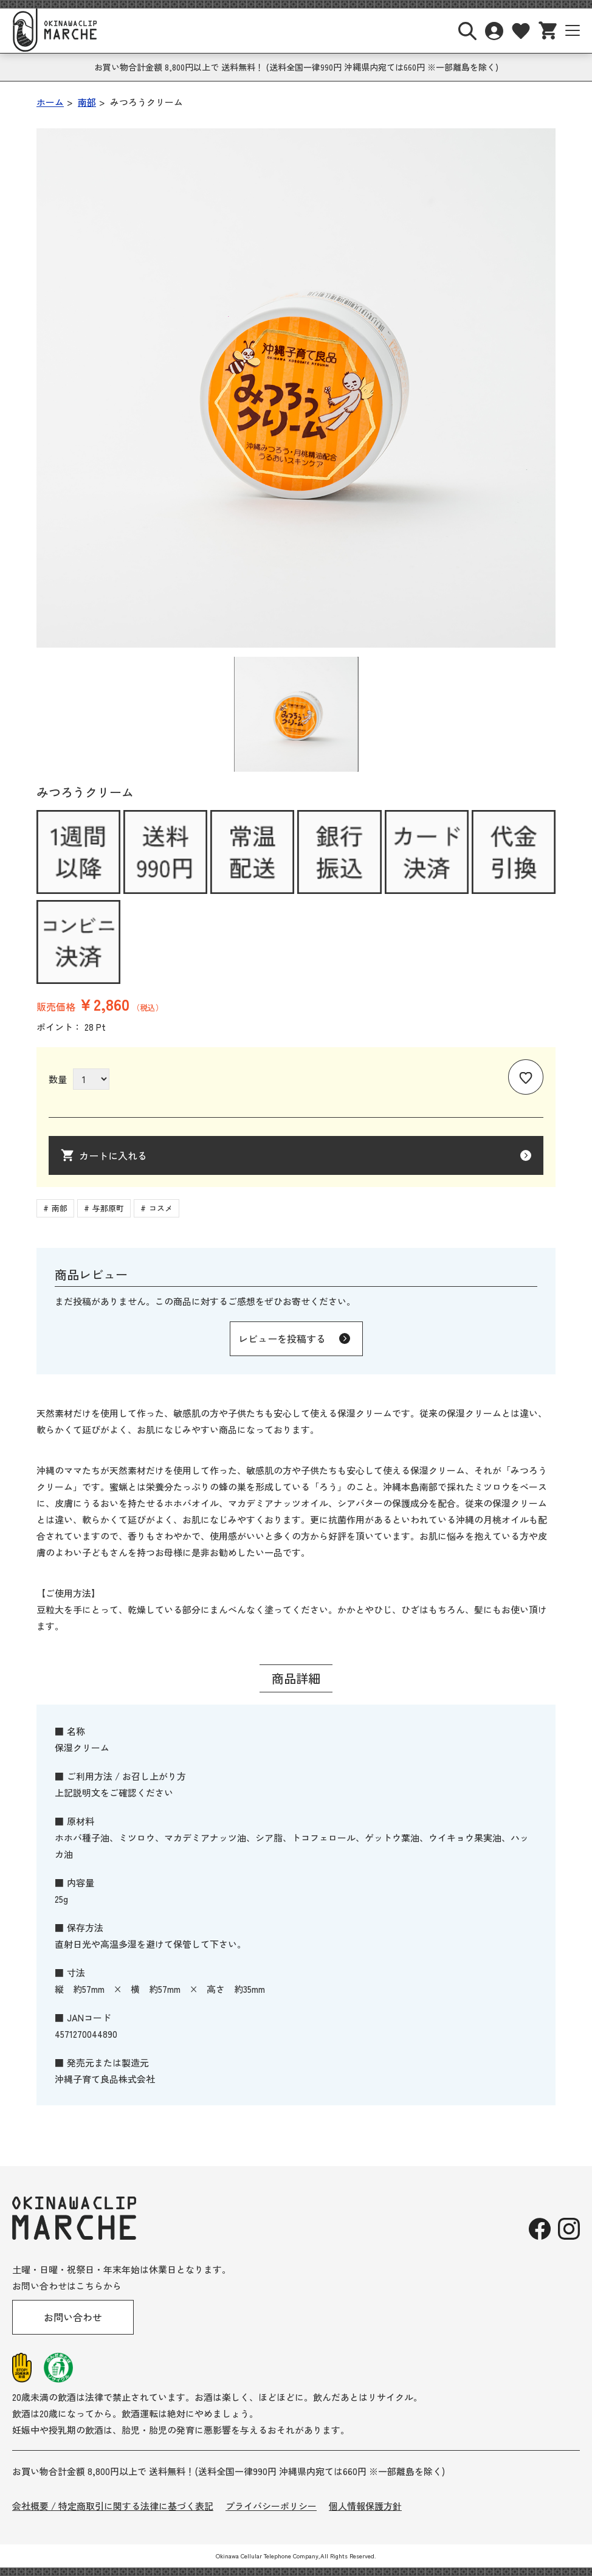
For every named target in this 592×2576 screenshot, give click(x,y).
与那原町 (108, 1208)
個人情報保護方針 (365, 2505)
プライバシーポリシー (271, 2505)
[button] (296, 714)
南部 (59, 1208)
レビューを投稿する (282, 1338)
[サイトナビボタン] (572, 30)
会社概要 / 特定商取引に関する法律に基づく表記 (112, 2505)
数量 (58, 1079)
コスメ (161, 1208)
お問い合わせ (73, 2317)
